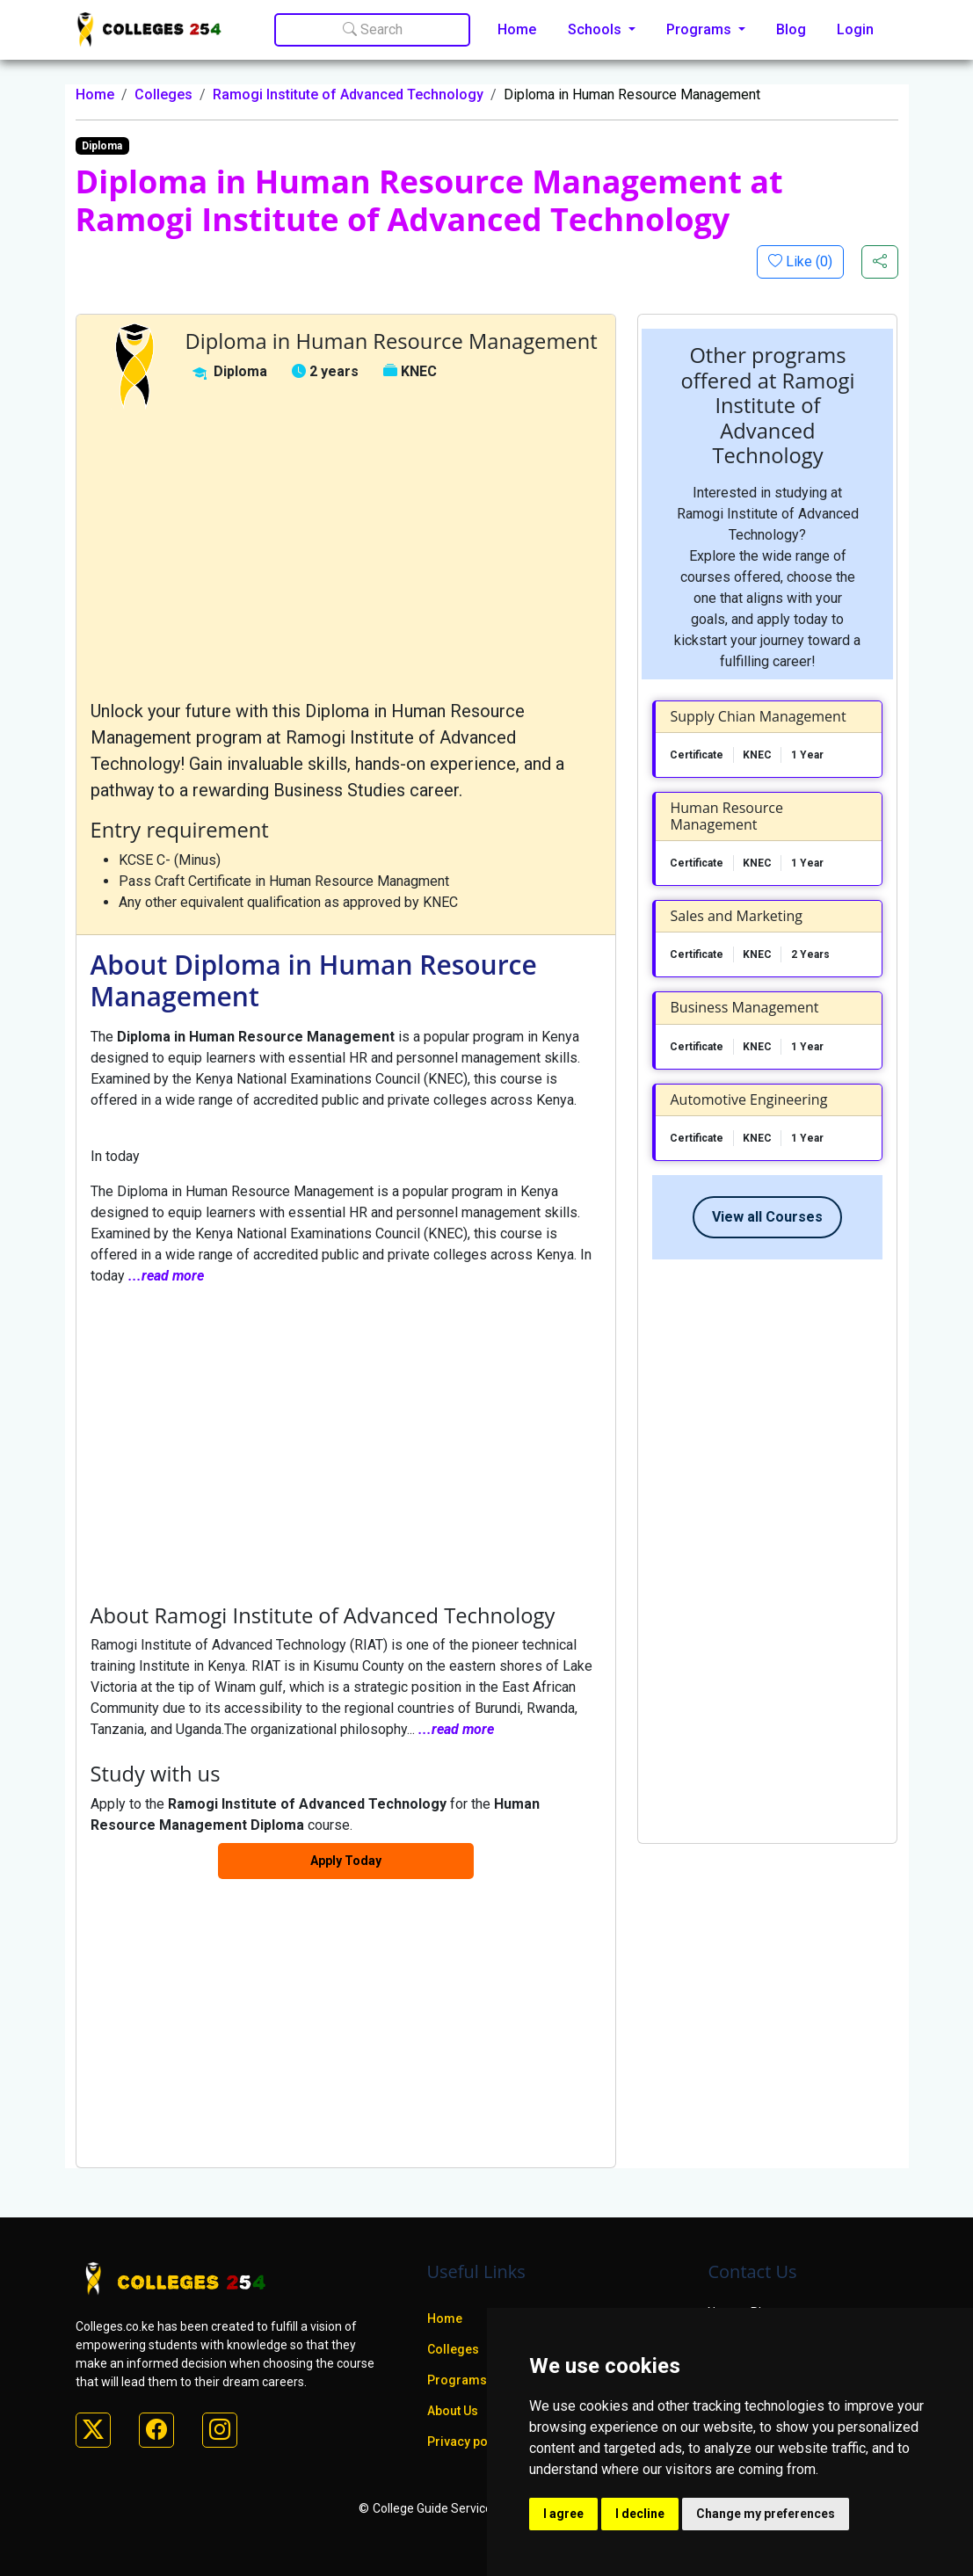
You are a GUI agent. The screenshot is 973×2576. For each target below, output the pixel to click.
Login (855, 29)
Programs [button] (700, 29)
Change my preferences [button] (765, 2514)
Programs (457, 2380)
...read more (166, 1275)
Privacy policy (467, 2442)
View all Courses (767, 1216)
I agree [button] (563, 2514)
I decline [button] (639, 2514)
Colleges (163, 94)
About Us (452, 2411)
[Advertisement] (346, 554)
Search (373, 29)
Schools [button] (596, 29)
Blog (791, 29)
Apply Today (345, 1861)
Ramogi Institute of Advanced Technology (348, 94)
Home (516, 29)
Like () (807, 261)
